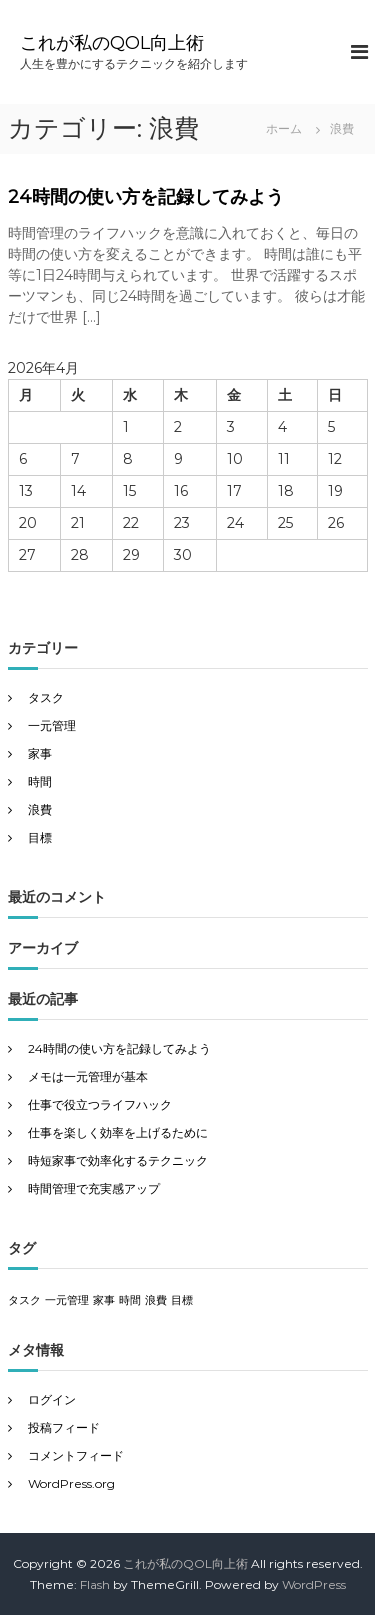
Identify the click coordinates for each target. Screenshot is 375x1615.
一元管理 (52, 725)
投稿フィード (64, 1427)
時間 (40, 781)
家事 (40, 753)
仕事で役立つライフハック (100, 1104)
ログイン (52, 1399)
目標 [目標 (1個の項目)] (182, 1300)
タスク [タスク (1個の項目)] (24, 1300)
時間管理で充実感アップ (94, 1188)
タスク (46, 697)
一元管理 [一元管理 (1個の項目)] (67, 1300)
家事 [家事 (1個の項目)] (104, 1300)
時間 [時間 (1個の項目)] (130, 1300)
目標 (40, 837)
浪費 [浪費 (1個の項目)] (156, 1300)
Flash (95, 1584)
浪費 (40, 809)
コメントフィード (76, 1455)
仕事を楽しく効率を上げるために (118, 1132)
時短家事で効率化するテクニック (118, 1160)
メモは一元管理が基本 (88, 1076)
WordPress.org (71, 1483)
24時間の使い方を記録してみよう (146, 197)
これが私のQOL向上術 (112, 43)
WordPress (314, 1584)
